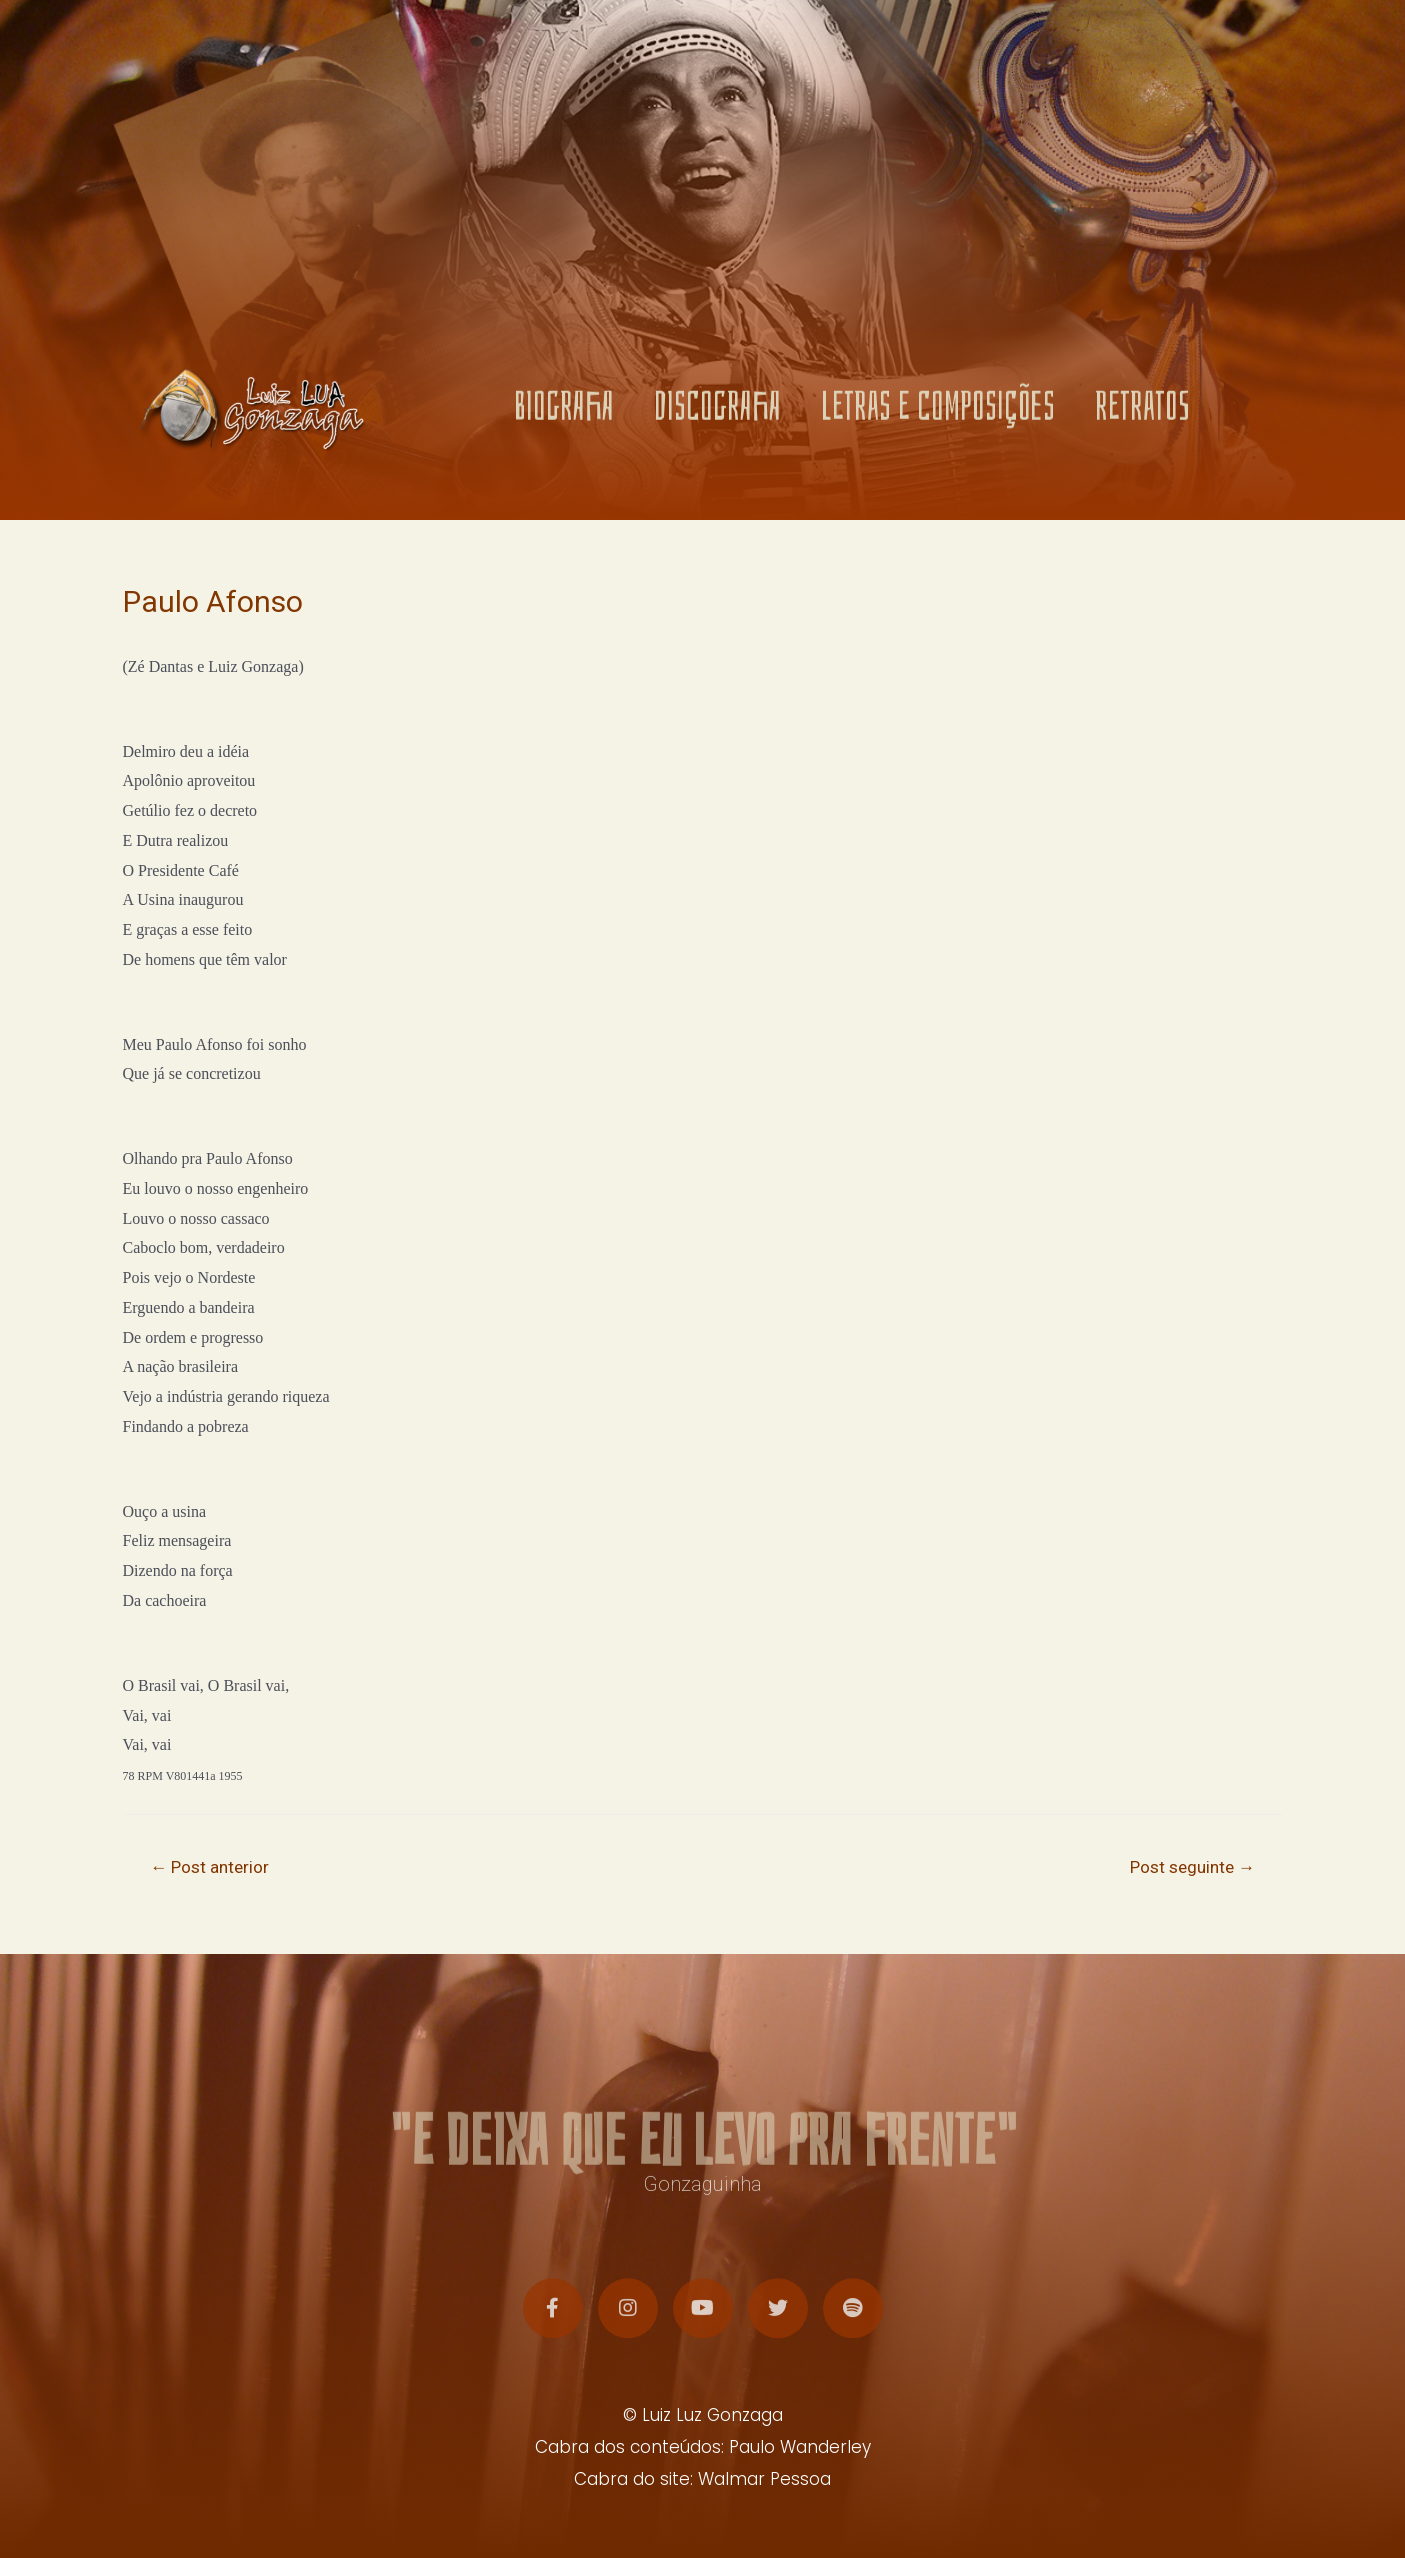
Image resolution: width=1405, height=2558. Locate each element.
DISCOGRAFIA (717, 415)
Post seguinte (1192, 1867)
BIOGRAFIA (564, 415)
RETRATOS (1142, 415)
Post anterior (209, 1867)
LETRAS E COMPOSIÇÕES (938, 415)
